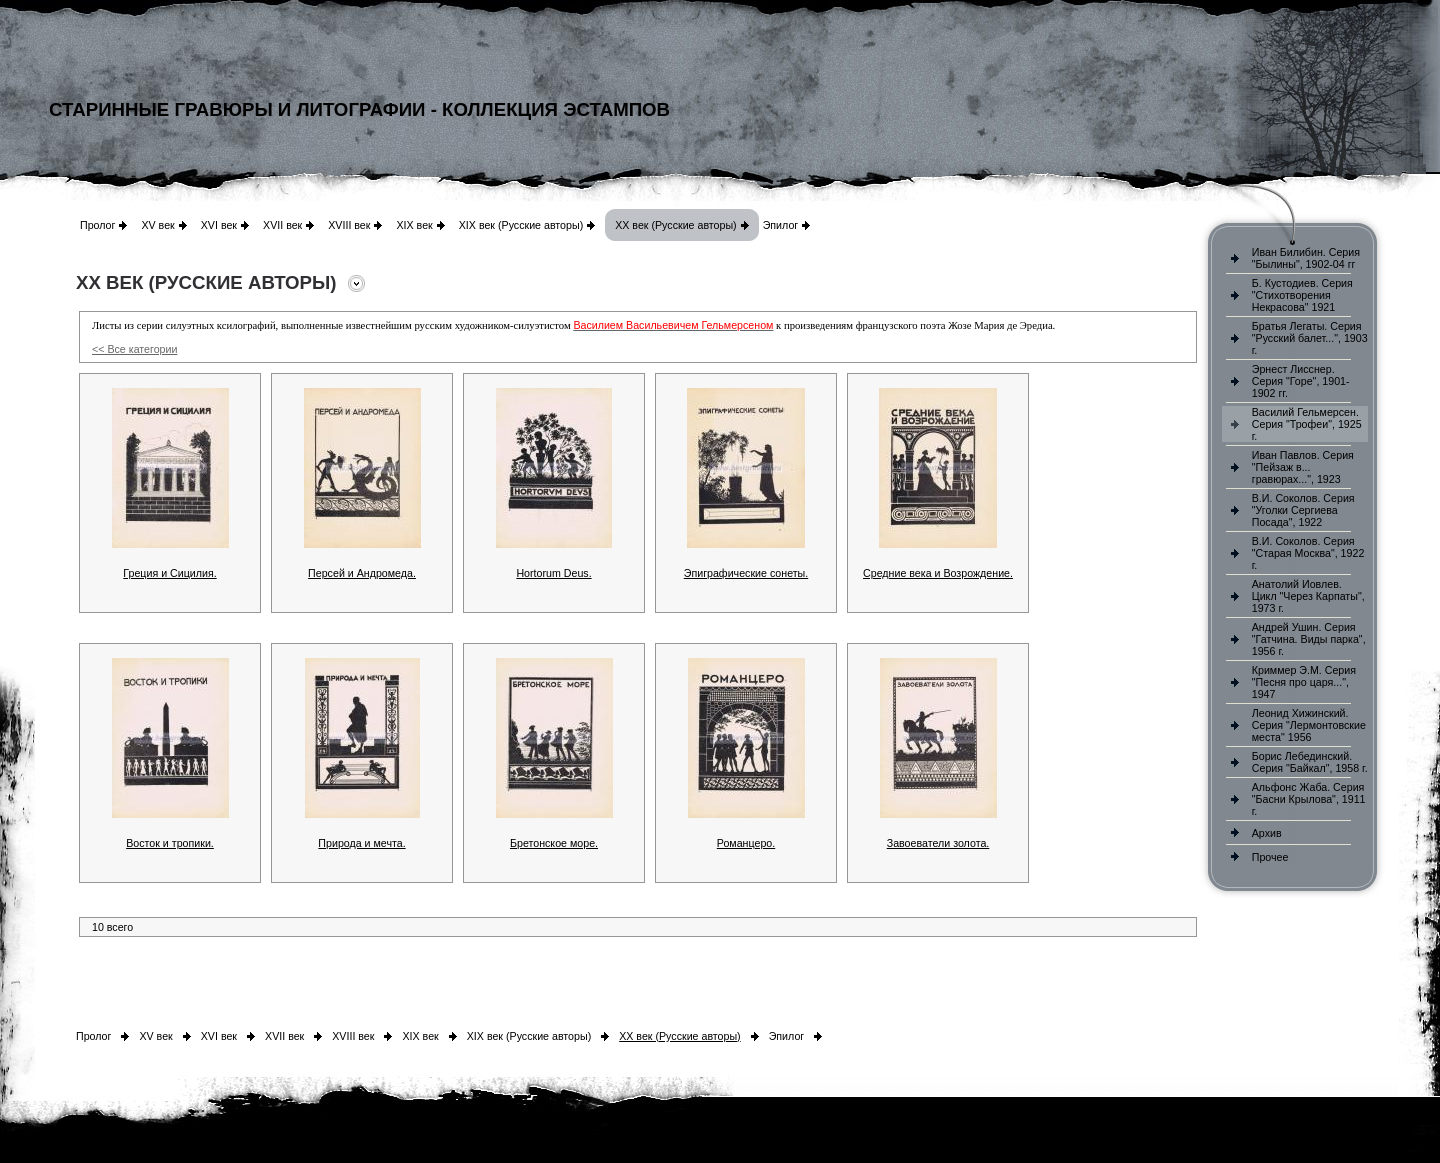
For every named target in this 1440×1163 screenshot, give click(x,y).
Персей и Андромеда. (362, 573)
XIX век (414, 225)
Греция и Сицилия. (169, 573)
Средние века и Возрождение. (938, 573)
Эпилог (781, 225)
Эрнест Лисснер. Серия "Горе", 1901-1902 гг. (1301, 381)
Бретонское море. (554, 843)
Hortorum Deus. (553, 573)
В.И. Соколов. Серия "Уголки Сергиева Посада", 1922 (1303, 510)
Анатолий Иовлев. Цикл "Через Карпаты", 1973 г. (1308, 596)
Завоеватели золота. (938, 843)
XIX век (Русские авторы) (521, 225)
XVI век (219, 225)
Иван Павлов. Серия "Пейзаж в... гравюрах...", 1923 (1303, 467)
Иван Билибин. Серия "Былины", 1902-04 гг (1306, 258)
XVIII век (349, 225)
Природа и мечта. (361, 843)
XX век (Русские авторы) (675, 225)
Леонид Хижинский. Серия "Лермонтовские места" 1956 (1309, 725)
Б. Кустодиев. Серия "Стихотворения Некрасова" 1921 (1302, 295)
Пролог (97, 225)
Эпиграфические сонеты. (746, 573)
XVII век (282, 225)
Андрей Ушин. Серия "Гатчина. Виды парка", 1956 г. (1309, 639)
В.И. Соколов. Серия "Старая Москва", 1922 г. (1308, 553)
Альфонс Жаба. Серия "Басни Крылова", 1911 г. (1309, 799)
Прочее (1270, 857)
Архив (1267, 833)
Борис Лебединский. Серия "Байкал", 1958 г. (1310, 762)
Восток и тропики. (170, 843)
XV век (157, 225)
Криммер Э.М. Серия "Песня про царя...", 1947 (1304, 682)
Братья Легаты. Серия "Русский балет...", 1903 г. (1310, 338)
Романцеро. (746, 843)
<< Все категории (134, 349)
